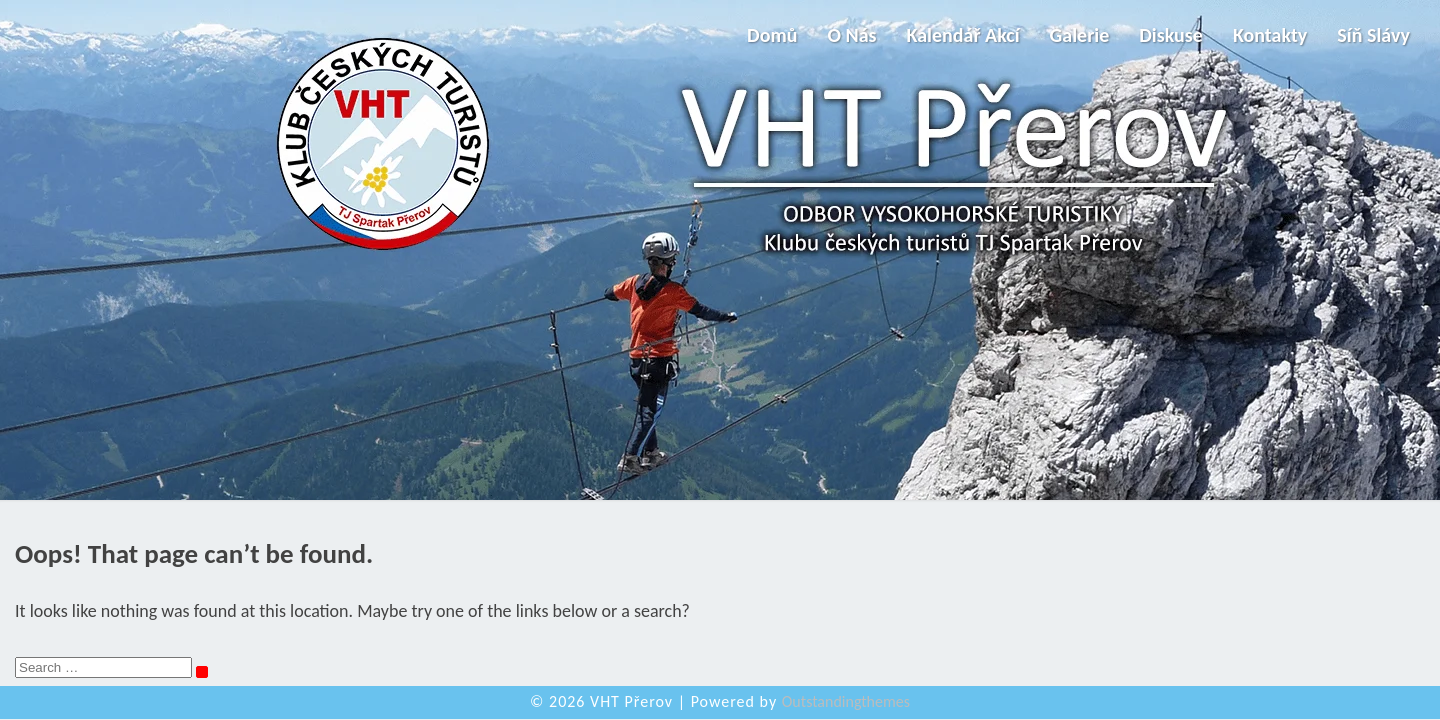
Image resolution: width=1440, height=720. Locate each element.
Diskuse (1171, 35)
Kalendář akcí (963, 35)
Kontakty (1270, 35)
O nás (851, 35)
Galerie (1080, 35)
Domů (772, 35)
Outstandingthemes (846, 701)
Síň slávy (1373, 35)
